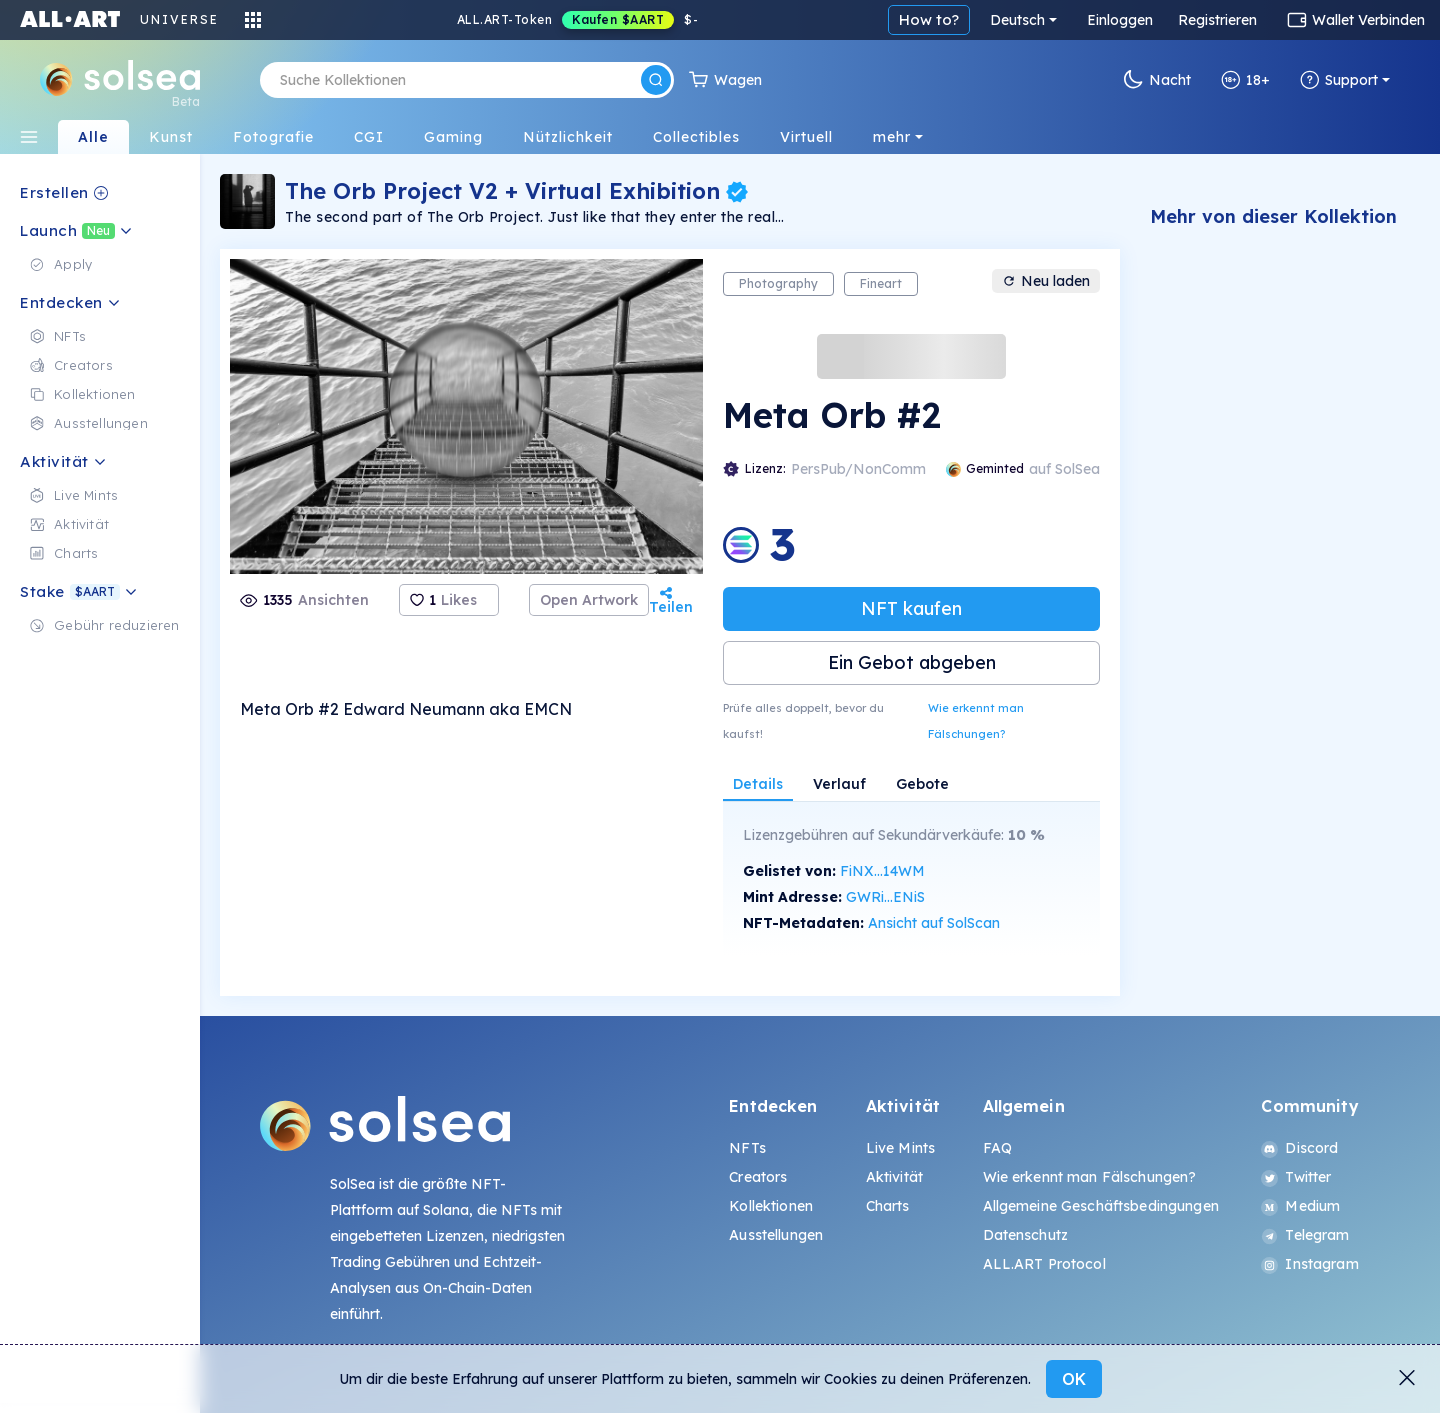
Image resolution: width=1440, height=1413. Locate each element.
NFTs (747, 1148)
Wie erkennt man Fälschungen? (976, 721)
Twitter (1296, 1177)
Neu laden (1046, 281)
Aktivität (894, 1177)
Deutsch (1017, 20)
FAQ (997, 1148)
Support (1339, 80)
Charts (888, 1206)
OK (1074, 1379)
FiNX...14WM (882, 871)
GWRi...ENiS (885, 897)
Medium (1300, 1206)
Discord (1299, 1148)
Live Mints (900, 1148)
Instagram (1309, 1264)
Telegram (1305, 1235)
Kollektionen (771, 1206)
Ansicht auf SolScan (934, 923)
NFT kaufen (911, 608)
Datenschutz (1026, 1235)
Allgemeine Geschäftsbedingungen (1101, 1206)
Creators (758, 1177)
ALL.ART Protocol (1044, 1264)
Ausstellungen (776, 1235)
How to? (929, 19)
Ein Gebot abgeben (912, 662)
